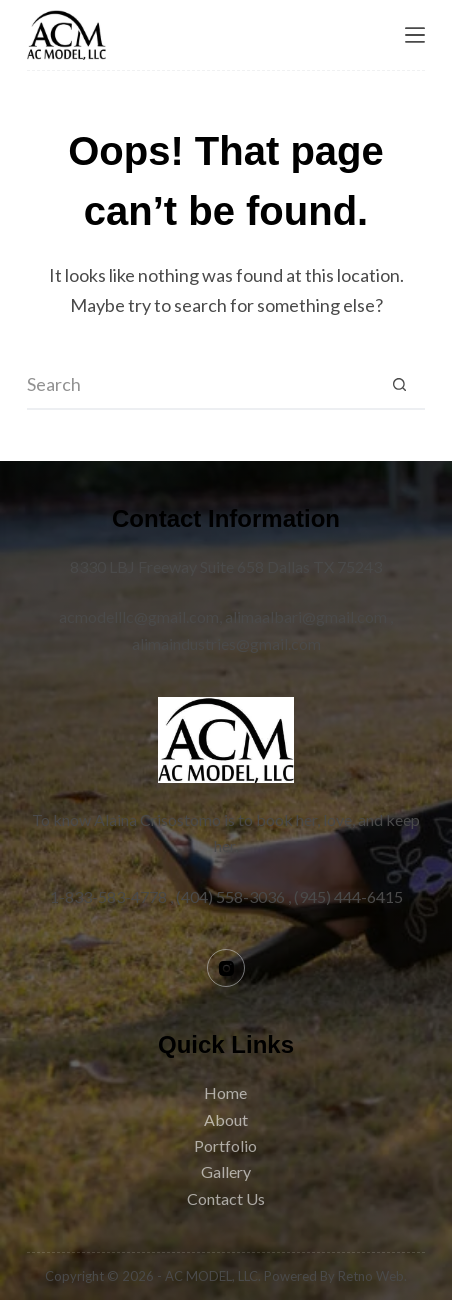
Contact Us (226, 1198)
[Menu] (415, 35)
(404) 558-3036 (230, 896)
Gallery (226, 1171)
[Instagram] (226, 968)
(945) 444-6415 (348, 896)
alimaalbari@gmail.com (306, 616)
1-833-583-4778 (108, 896)
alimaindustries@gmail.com (226, 643)
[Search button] (400, 385)
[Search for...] (201, 385)
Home (225, 1092)
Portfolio (225, 1145)
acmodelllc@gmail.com (139, 616)
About (226, 1119)
